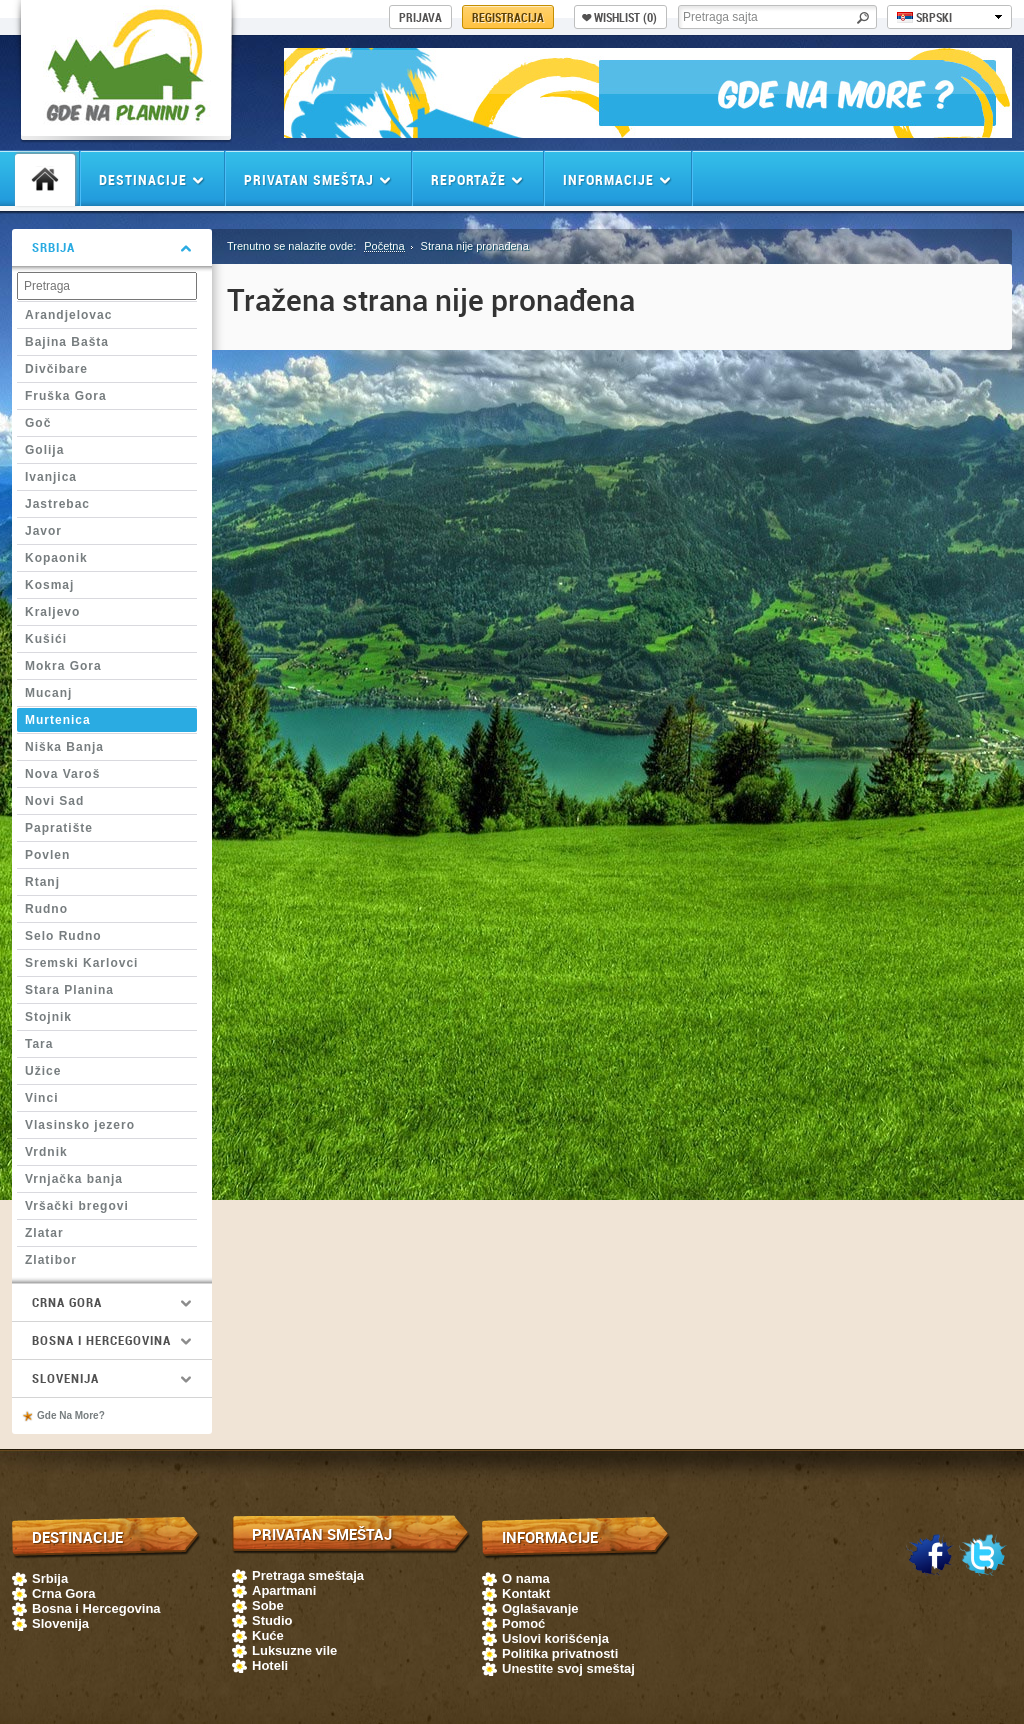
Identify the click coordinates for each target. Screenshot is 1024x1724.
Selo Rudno (63, 936)
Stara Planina (69, 990)
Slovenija (60, 1623)
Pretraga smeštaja (308, 1575)
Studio (272, 1620)
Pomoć (523, 1623)
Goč (38, 423)
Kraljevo (52, 612)
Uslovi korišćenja (555, 1638)
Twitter (983, 1556)
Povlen (47, 855)
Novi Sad (54, 801)
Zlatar (44, 1233)
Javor (43, 531)
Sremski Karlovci (81, 963)
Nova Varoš (62, 774)
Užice (43, 1071)
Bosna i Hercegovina (96, 1608)
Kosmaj (49, 585)
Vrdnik (46, 1152)
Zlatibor (51, 1260)
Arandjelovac (68, 315)
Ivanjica (51, 477)
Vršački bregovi (77, 1206)
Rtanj (42, 882)
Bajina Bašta (67, 342)
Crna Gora (64, 1593)
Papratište (59, 828)
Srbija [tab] (112, 247)
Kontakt (526, 1593)
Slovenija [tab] (112, 1378)
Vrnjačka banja (74, 1179)
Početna (384, 246)
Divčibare (56, 369)
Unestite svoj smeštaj (568, 1668)
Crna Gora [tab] (112, 1302)
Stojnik (48, 1017)
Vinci (41, 1098)
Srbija (50, 1578)
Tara (39, 1044)
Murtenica (58, 720)
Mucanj (48, 693)
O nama (526, 1578)
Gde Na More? (71, 1415)
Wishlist (619, 17)
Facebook (930, 1556)
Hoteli (270, 1665)
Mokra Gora (63, 666)
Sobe (268, 1605)
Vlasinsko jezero (80, 1125)
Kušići (46, 639)
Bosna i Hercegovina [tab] (112, 1340)
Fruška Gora (66, 396)
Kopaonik (56, 558)
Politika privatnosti (560, 1653)
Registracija (508, 17)
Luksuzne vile (294, 1650)
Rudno (46, 909)
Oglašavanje (540, 1608)
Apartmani (284, 1590)
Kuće (268, 1635)
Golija (44, 450)
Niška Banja (64, 747)
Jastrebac (57, 504)
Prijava (420, 17)
